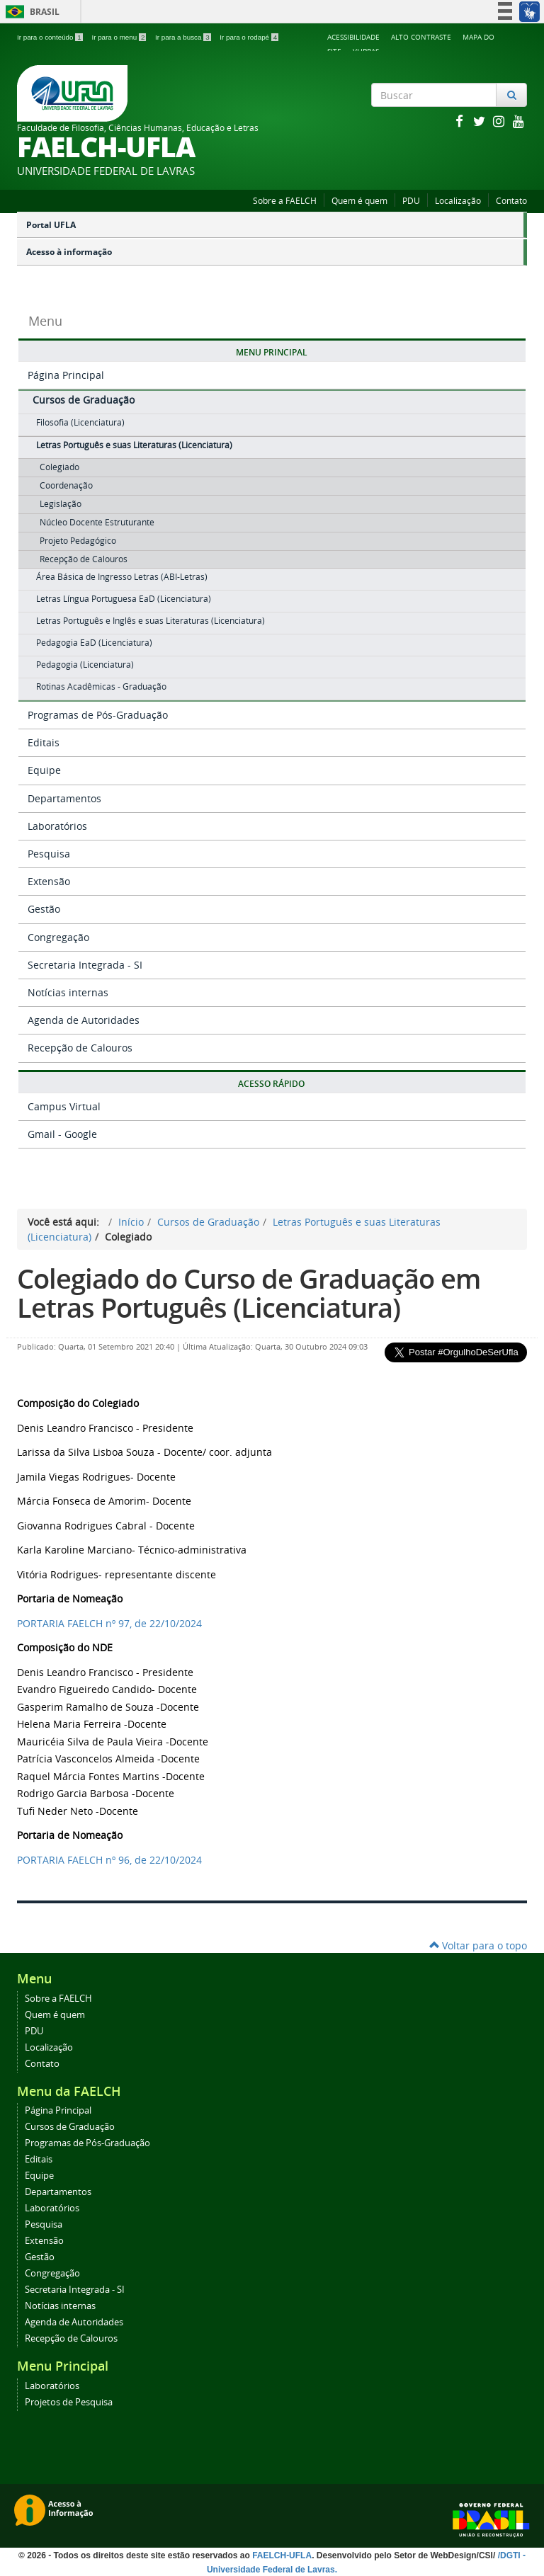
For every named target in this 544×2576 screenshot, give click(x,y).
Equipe (44, 770)
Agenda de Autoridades (84, 1020)
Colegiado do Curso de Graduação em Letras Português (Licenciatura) (248, 1293)
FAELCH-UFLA (282, 2555)
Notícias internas (68, 992)
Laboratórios (57, 826)
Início (131, 1222)
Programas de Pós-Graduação (98, 715)
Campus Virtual (64, 1106)
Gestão (44, 909)
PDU (411, 201)
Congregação (58, 937)
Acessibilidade (353, 37)
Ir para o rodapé (249, 37)
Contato (511, 201)
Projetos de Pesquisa (69, 2402)
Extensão (49, 881)
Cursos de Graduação (84, 399)
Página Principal (66, 375)
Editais (44, 742)
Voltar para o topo (478, 1945)
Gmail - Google (62, 1134)
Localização (458, 201)
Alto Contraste (421, 37)
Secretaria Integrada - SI (85, 964)
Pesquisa (49, 853)
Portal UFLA (51, 225)
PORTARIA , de (109, 1623)
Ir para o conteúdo (50, 37)
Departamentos (64, 798)
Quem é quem (359, 201)
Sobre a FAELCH (285, 201)
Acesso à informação (69, 252)
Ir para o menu (119, 37)
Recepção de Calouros (80, 1047)
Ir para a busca (183, 37)
